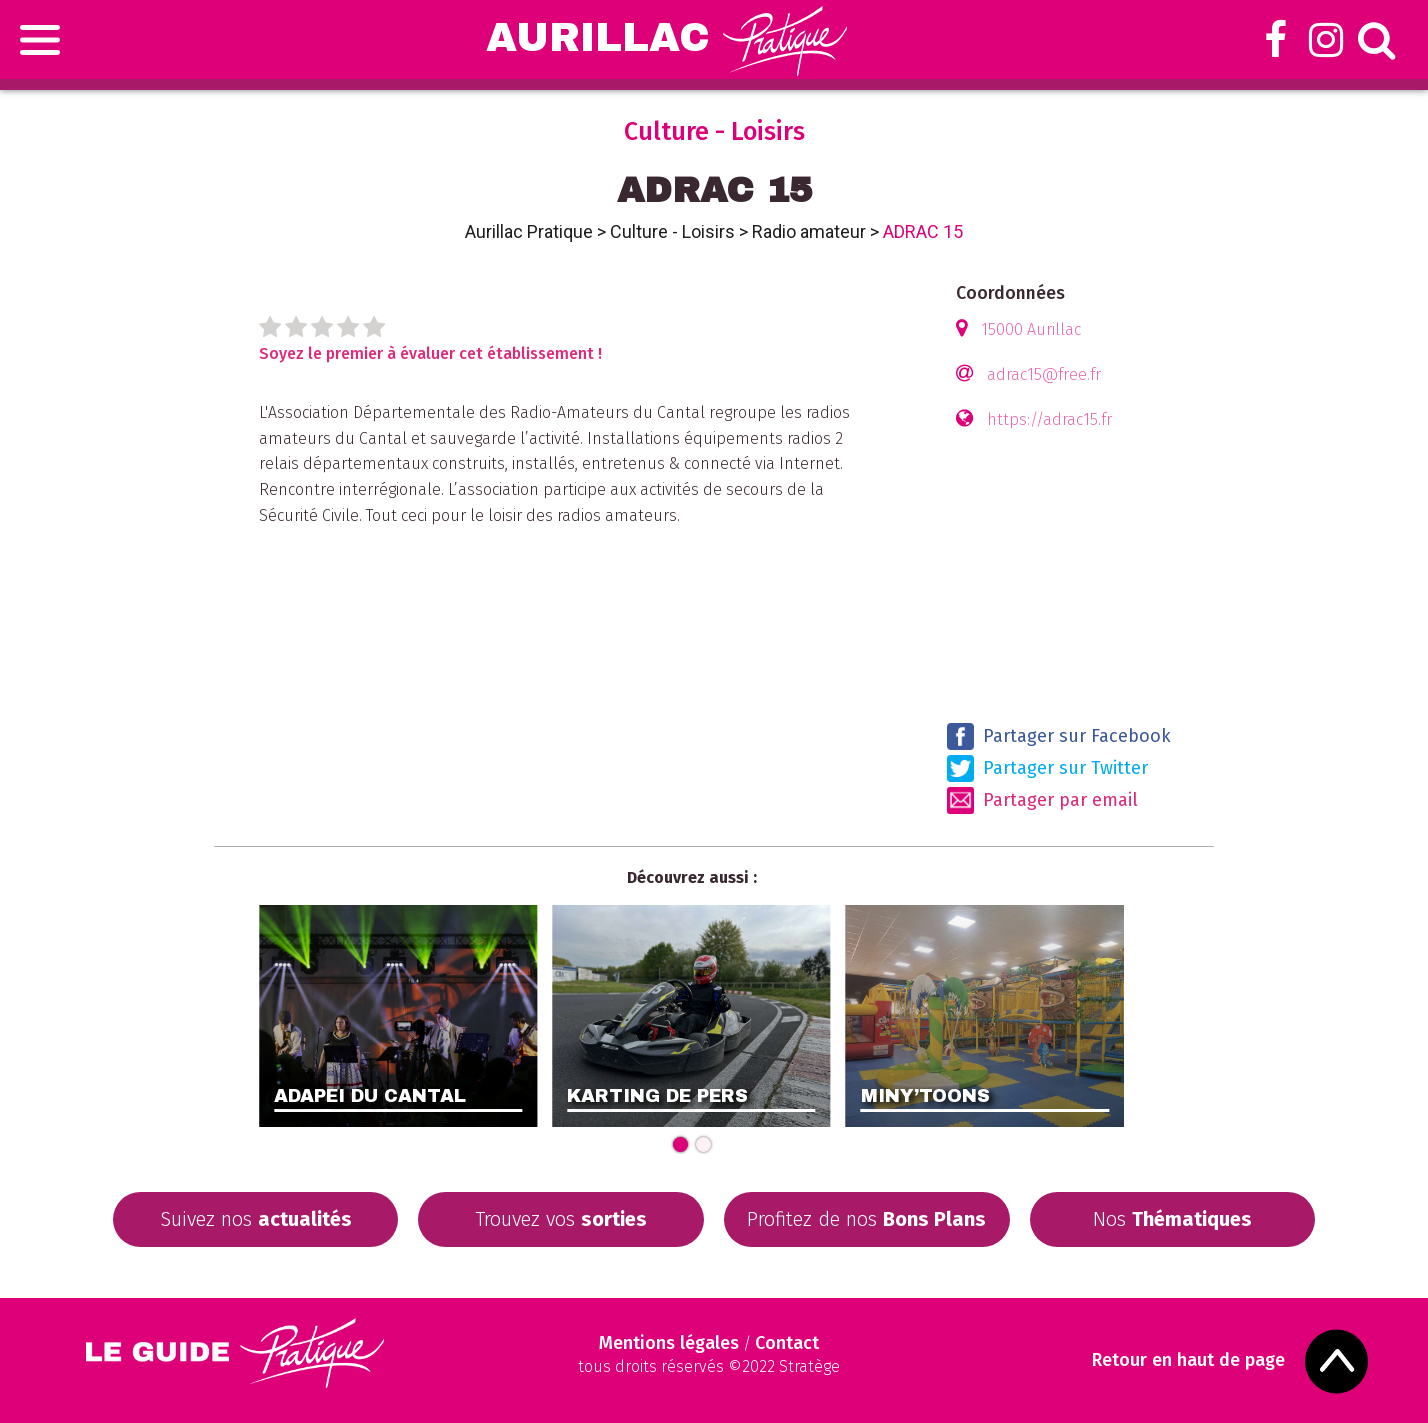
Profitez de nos (866, 1219)
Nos (1172, 1219)
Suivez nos (256, 1219)
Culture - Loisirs (672, 231)
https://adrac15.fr (1049, 419)
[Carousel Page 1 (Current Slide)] (680, 1144)
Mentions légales (669, 1343)
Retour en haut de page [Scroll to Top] (1188, 1360)
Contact (787, 1343)
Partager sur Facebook (1059, 736)
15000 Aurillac (1031, 329)
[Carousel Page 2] (703, 1144)
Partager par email (1042, 800)
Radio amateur (809, 231)
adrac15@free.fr (1044, 374)
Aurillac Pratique (529, 231)
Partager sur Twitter (1047, 768)
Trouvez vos (561, 1219)
